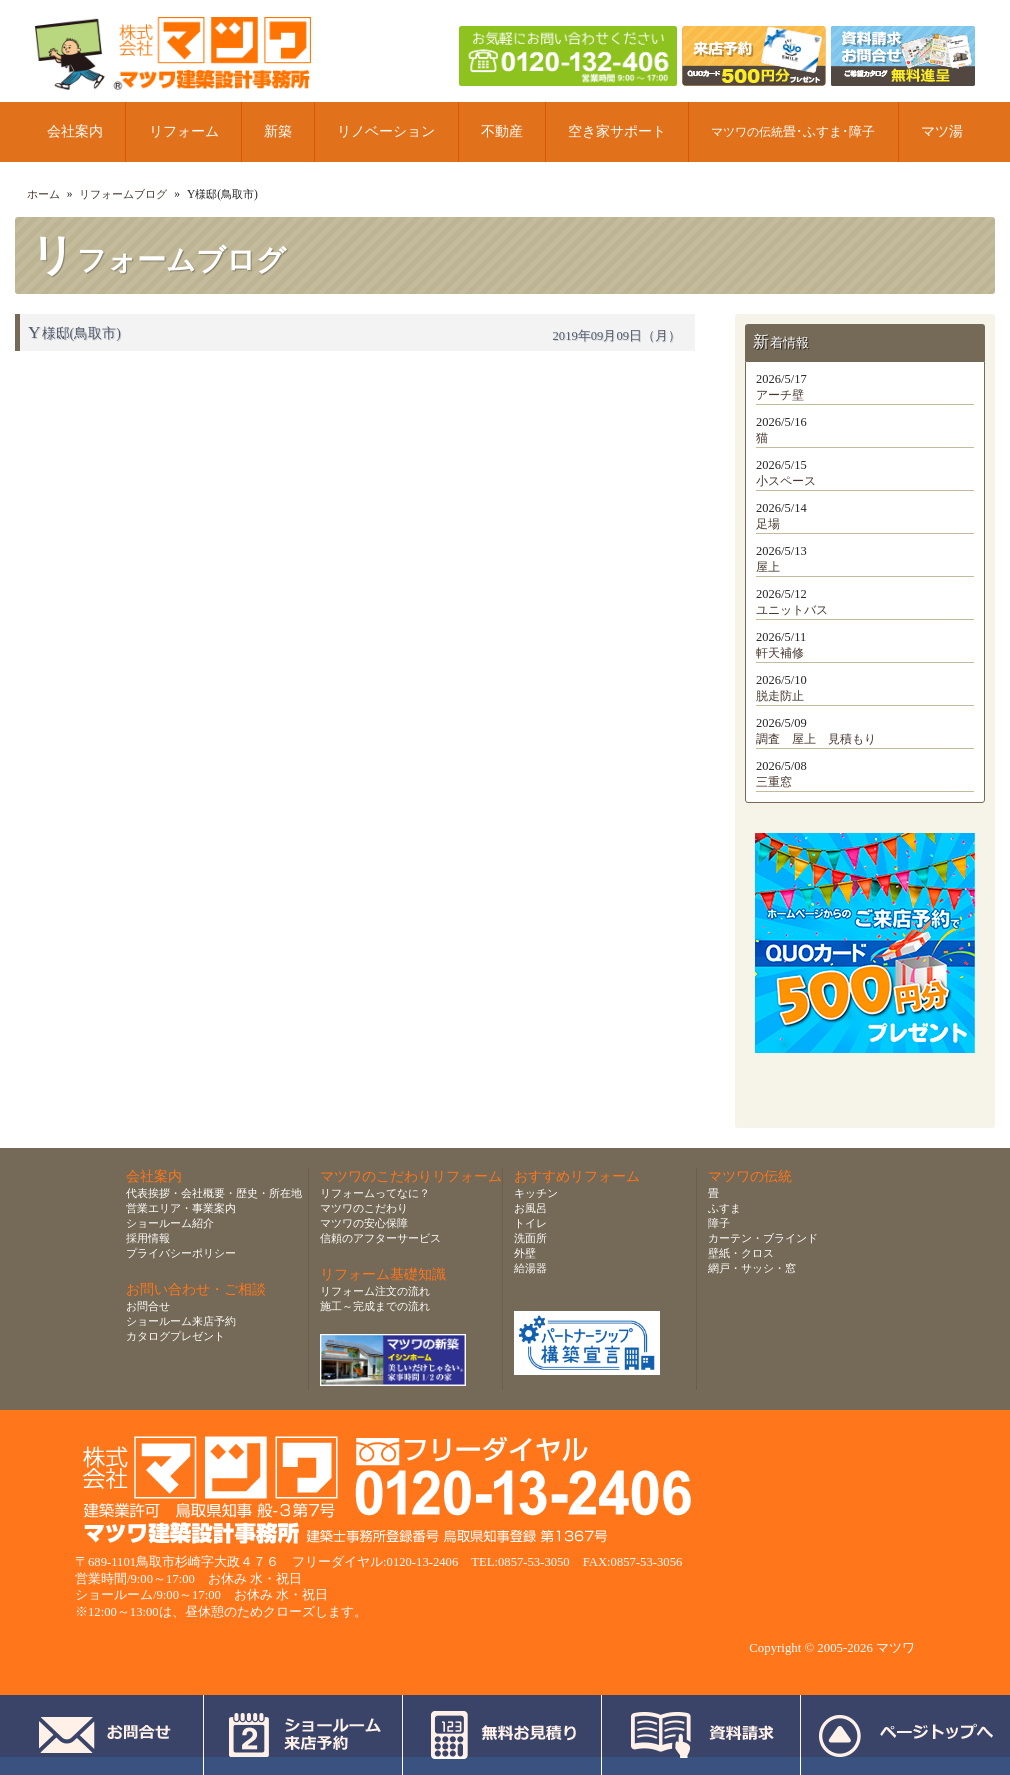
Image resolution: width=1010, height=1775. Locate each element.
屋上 (768, 567)
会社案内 (75, 131)
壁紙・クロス (741, 1253)
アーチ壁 (780, 395)
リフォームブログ (123, 194)
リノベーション (386, 131)
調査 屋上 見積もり (816, 739)
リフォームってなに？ (375, 1193)
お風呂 (530, 1208)
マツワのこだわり (364, 1208)
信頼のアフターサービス (380, 1238)
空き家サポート (617, 131)
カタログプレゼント (175, 1336)
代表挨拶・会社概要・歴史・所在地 (214, 1193)
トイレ (530, 1223)
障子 (719, 1223)
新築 (278, 131)
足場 (768, 524)
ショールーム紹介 (170, 1223)
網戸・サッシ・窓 (752, 1268)
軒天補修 (780, 653)
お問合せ (148, 1306)
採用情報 (148, 1238)
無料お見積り (502, 1735)
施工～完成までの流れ (375, 1306)
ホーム (43, 194)
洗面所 (530, 1238)
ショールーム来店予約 (181, 1321)
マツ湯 (942, 131)
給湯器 (530, 1268)
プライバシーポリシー (181, 1253)
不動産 (502, 131)
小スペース (786, 481)
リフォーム (184, 131)
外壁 (525, 1253)
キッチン (536, 1193)
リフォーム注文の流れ (375, 1291)
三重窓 (774, 782)
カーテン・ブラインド (763, 1238)
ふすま (724, 1208)
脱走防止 (780, 696)
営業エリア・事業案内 (181, 1208)
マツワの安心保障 (364, 1223)
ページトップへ (905, 1735)
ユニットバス (792, 610)
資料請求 (701, 1735)
